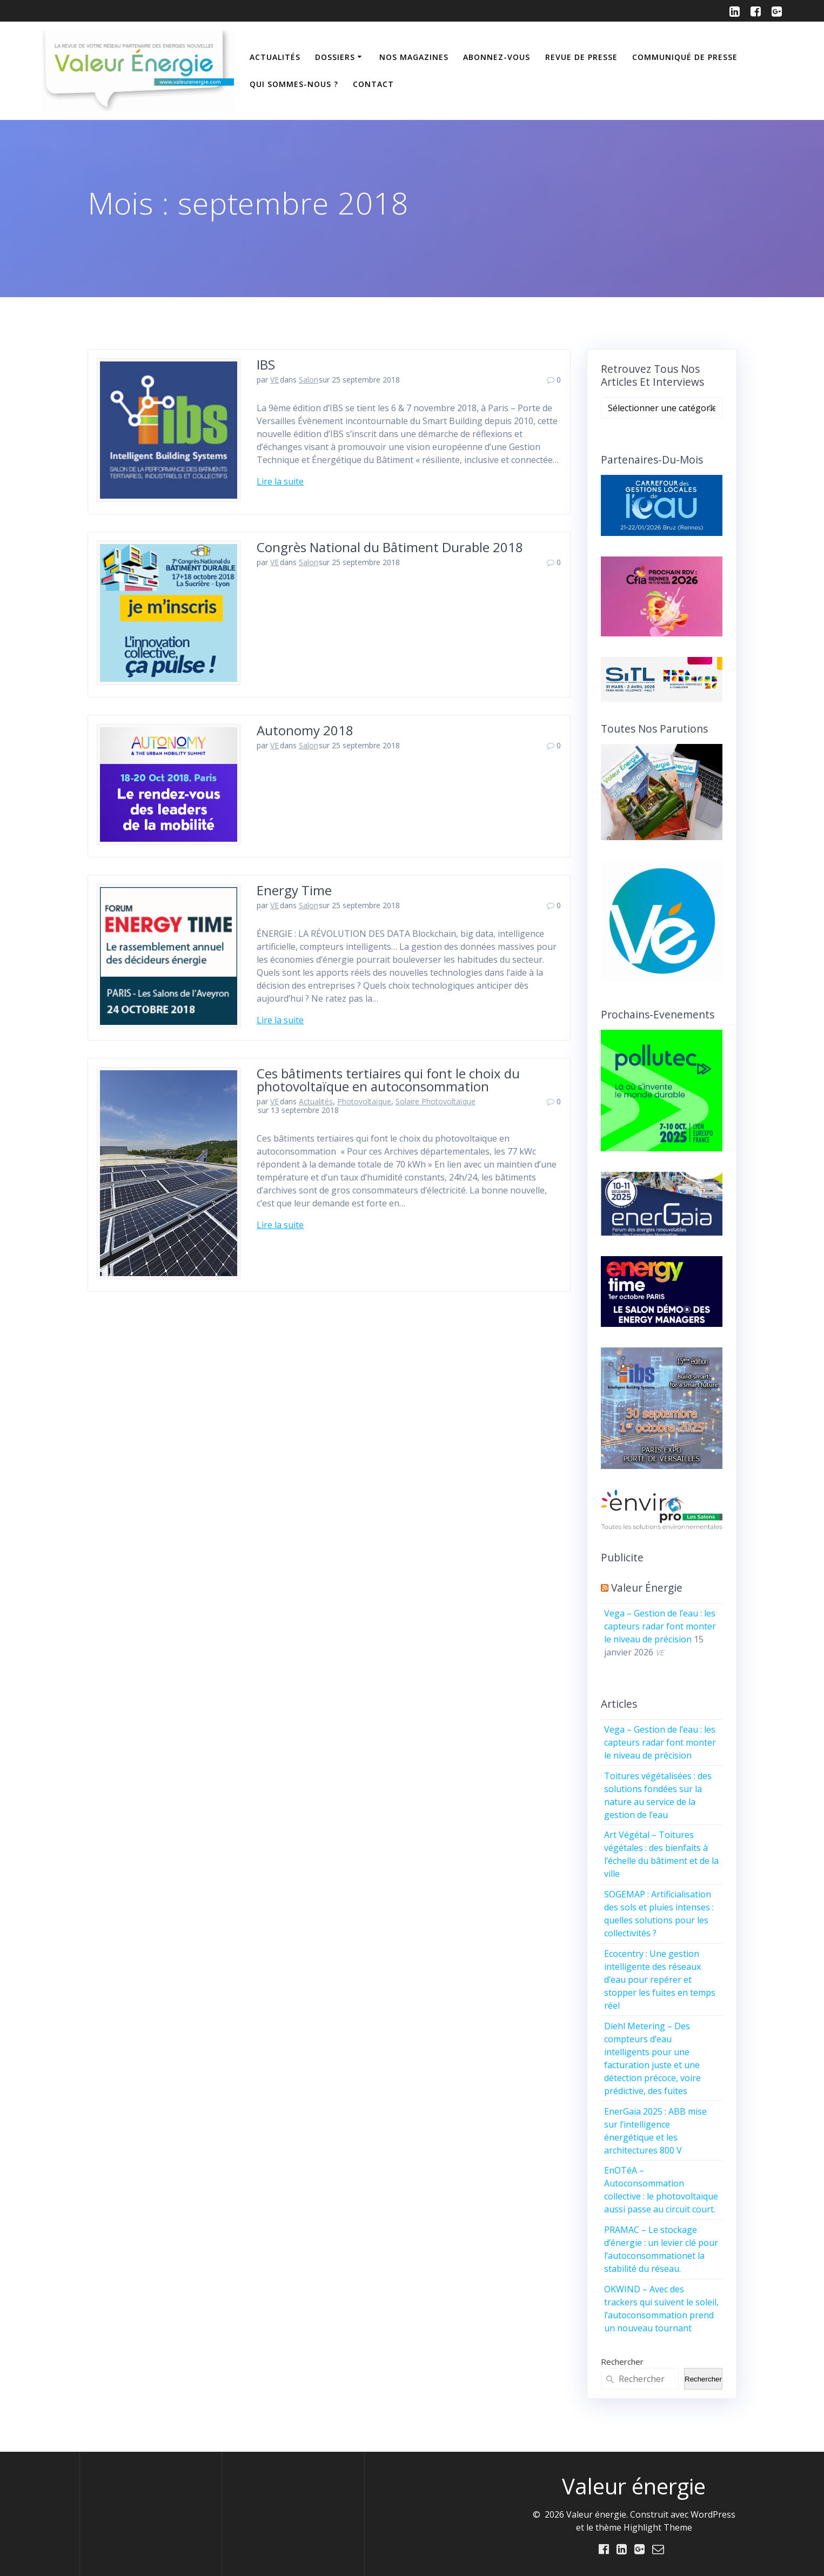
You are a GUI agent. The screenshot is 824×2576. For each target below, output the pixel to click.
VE (274, 379)
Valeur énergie (646, 1587)
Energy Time (294, 890)
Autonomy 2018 (305, 730)
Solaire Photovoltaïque (435, 1101)
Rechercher (622, 2361)
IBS (266, 364)
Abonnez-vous (496, 57)
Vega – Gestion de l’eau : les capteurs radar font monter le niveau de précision (660, 1626)
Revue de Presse (581, 57)
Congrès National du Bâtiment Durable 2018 (390, 547)
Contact (373, 84)
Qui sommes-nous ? (294, 84)
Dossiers (335, 57)
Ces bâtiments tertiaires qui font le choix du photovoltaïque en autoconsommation (388, 1079)
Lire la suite (280, 481)
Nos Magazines (413, 57)
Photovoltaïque (364, 1101)
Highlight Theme (658, 2527)
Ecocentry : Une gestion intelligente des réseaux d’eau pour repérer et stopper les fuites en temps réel (659, 1979)
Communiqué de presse (685, 57)
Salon (308, 379)
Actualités (275, 57)
